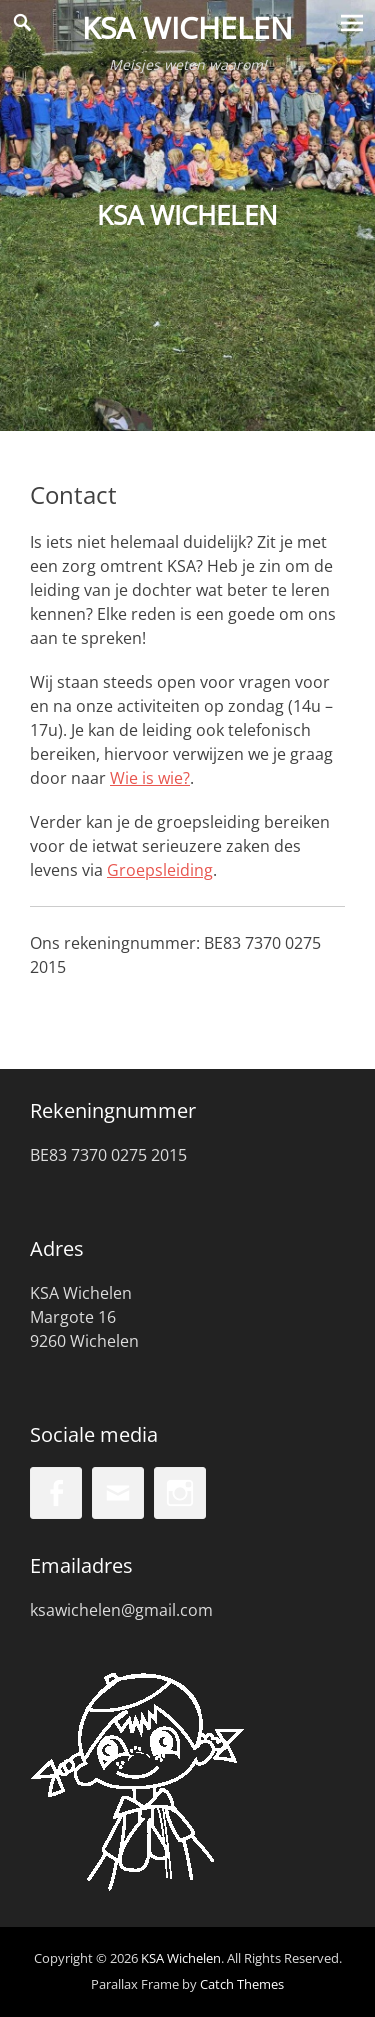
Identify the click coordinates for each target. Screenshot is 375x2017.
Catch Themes (242, 1984)
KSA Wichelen (187, 27)
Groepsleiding (160, 870)
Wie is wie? (150, 778)
